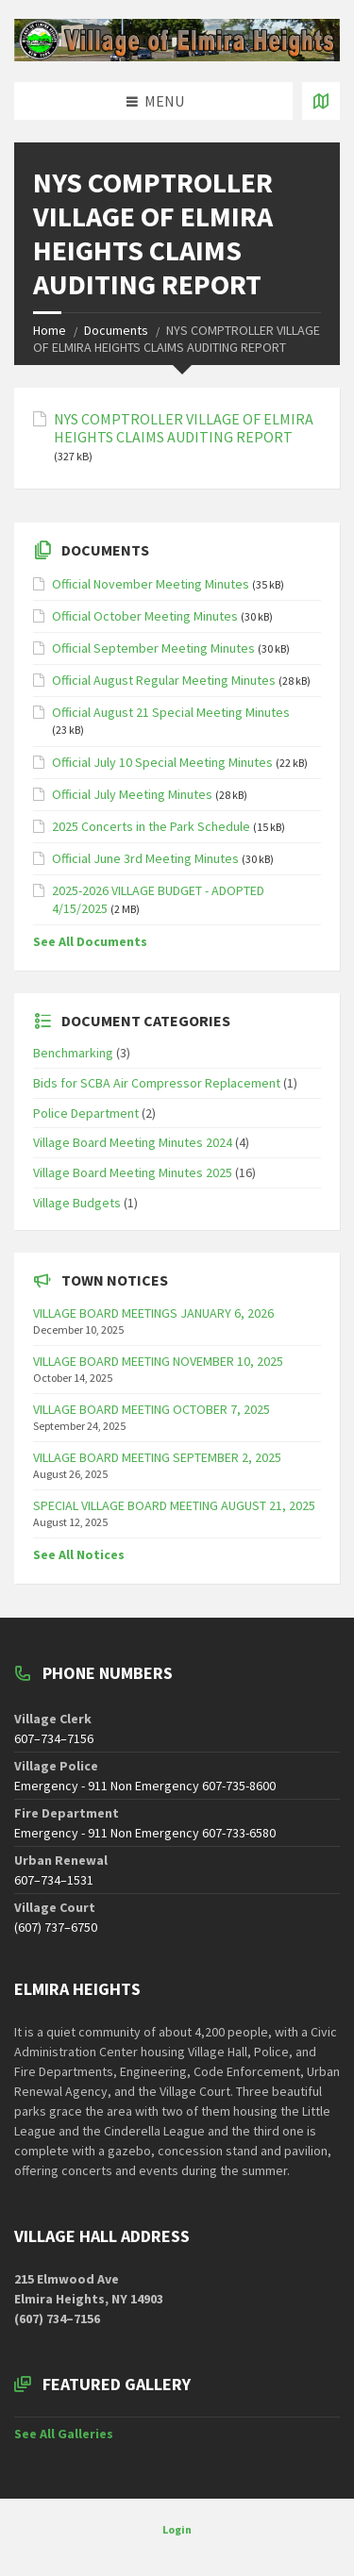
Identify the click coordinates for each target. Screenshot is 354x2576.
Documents (116, 330)
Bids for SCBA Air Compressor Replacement (156, 1082)
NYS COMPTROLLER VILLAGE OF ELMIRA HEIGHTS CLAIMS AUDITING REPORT (183, 428)
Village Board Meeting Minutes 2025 (132, 1172)
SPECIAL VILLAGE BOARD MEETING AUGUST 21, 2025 (174, 1505)
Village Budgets (77, 1202)
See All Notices (79, 1554)
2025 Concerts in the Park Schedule (151, 826)
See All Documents (90, 941)
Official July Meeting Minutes (132, 794)
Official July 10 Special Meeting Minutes (162, 762)
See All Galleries (63, 2433)
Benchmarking (73, 1052)
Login (177, 2529)
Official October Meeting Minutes (145, 615)
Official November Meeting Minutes (150, 583)
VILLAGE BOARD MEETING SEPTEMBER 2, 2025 (157, 1457)
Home (49, 330)
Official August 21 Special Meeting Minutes (171, 712)
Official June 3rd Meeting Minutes (145, 858)
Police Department (86, 1113)
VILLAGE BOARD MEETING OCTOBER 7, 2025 (151, 1409)
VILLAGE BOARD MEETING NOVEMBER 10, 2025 (158, 1361)
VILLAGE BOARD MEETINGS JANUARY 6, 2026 (153, 1313)
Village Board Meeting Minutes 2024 (132, 1142)
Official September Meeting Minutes (153, 648)
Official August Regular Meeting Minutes (164, 680)
